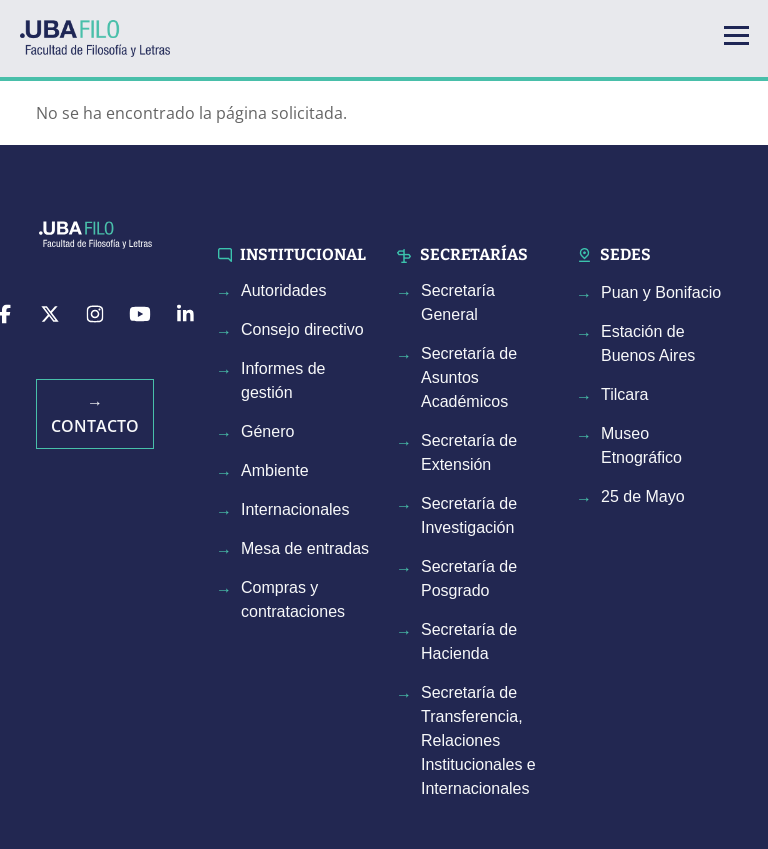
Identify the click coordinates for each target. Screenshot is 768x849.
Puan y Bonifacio (661, 292)
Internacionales (295, 509)
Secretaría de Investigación (469, 515)
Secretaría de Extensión (469, 452)
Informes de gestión (283, 380)
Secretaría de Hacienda (469, 641)
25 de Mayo (643, 496)
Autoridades (283, 290)
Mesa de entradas (305, 548)
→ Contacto (95, 414)
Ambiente (275, 470)
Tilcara (624, 394)
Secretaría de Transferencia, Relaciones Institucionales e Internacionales (478, 740)
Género (267, 431)
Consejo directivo (302, 329)
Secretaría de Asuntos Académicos (469, 377)
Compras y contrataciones (293, 599)
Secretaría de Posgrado (469, 578)
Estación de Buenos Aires (648, 343)
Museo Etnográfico (641, 445)
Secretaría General (458, 302)
